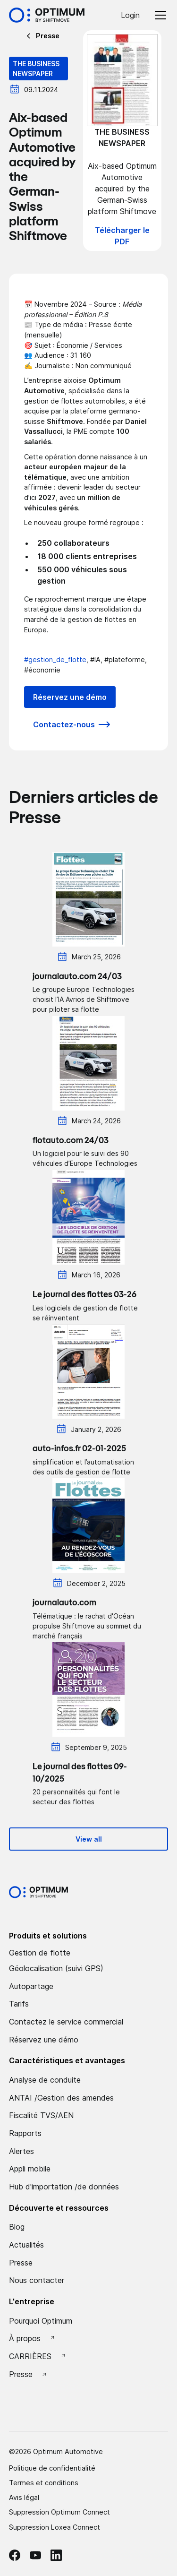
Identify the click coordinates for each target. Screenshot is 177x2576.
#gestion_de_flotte (55, 659)
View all (89, 1839)
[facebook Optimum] (14, 2555)
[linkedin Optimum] (56, 2555)
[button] (158, 15)
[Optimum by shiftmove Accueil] (38, 1892)
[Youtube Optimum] (35, 2555)
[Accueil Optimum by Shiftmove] (46, 15)
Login (130, 15)
